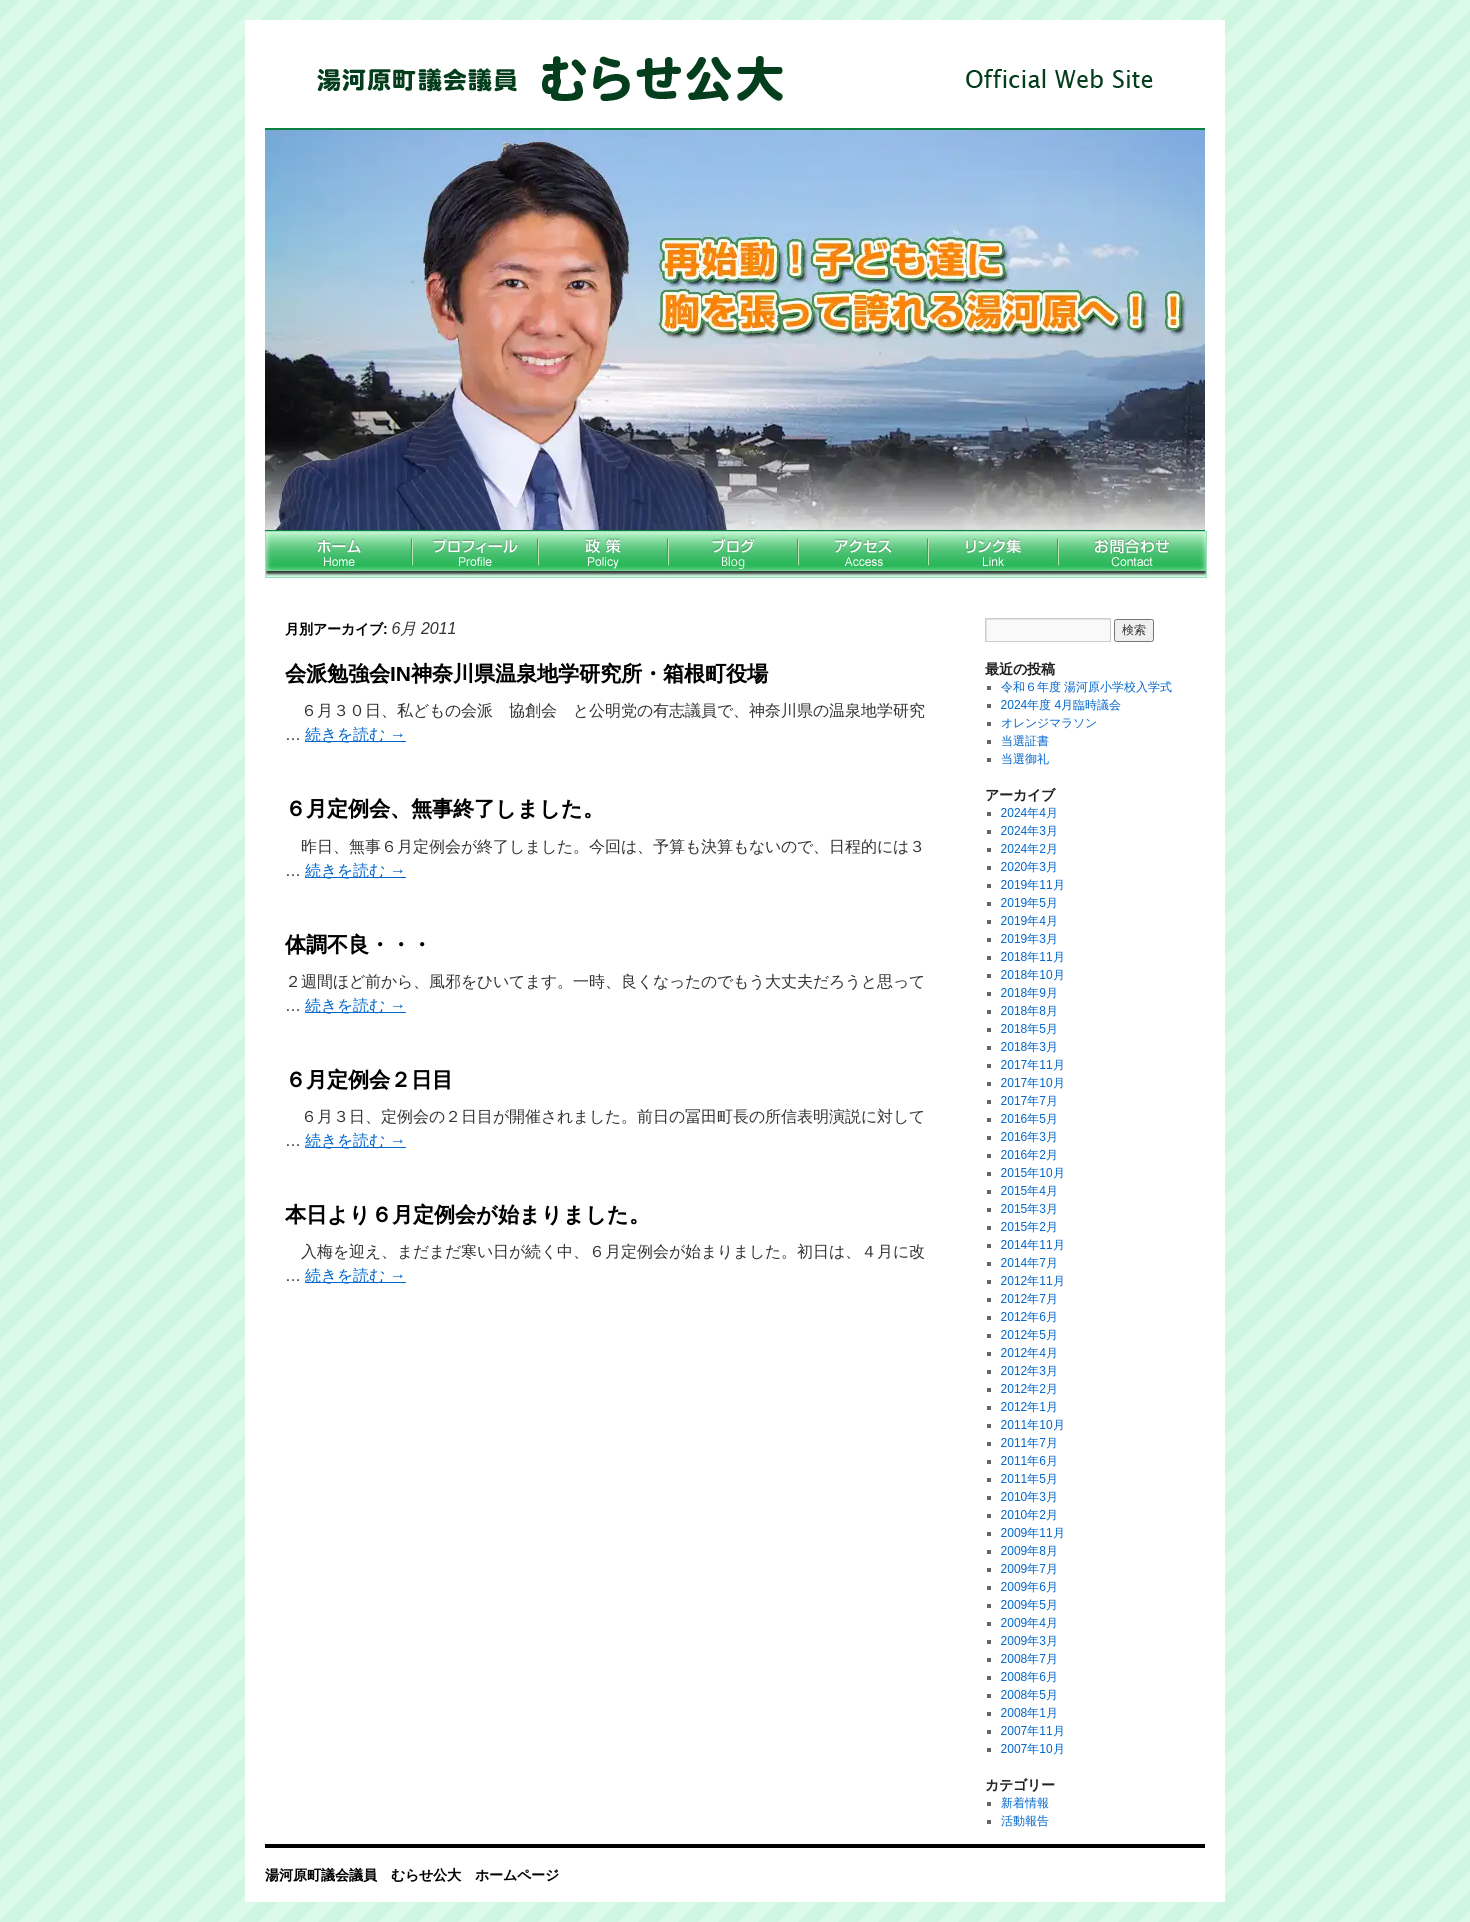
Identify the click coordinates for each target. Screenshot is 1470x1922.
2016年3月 (1029, 1137)
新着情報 (1025, 1803)
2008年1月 (1029, 1713)
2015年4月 (1029, 1191)
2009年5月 (1029, 1605)
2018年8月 (1029, 1011)
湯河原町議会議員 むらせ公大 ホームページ (715, 80)
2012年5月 (1029, 1335)
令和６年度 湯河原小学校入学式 (1086, 687)
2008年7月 (1029, 1659)
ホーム (339, 554)
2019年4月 (1029, 921)
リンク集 (993, 554)
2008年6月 (1029, 1677)
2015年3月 (1029, 1209)
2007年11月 (1033, 1731)
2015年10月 (1033, 1173)
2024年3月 (1029, 831)
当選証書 (1025, 741)
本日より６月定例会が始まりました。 (467, 1214)
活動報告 (1025, 1821)
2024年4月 (1029, 813)
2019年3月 (1029, 939)
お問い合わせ (1132, 554)
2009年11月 (1033, 1533)
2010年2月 (1029, 1515)
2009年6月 (1029, 1587)
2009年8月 (1029, 1551)
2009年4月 (1029, 1623)
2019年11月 (1033, 885)
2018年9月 (1029, 993)
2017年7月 (1029, 1101)
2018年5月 (1029, 1029)
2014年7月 (1029, 1263)
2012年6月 (1029, 1317)
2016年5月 (1029, 1119)
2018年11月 (1033, 957)
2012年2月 (1029, 1389)
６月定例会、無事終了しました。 (444, 808)
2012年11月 (1033, 1281)
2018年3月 (1029, 1047)
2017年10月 (1033, 1083)
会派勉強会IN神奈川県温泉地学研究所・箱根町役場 (526, 673)
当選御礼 (1025, 759)
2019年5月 (1029, 903)
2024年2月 (1029, 849)
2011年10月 (1033, 1425)
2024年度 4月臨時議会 (1061, 705)
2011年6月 (1029, 1461)
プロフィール (475, 554)
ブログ (733, 554)
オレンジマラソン (1049, 723)
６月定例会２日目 (369, 1079)
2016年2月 (1029, 1155)
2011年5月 (1029, 1479)
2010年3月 (1029, 1497)
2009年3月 (1029, 1641)
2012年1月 (1029, 1407)
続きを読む (355, 734)
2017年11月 (1033, 1065)
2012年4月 (1029, 1353)
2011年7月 (1029, 1443)
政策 (603, 554)
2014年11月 (1033, 1245)
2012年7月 (1029, 1299)
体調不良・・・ (358, 944)
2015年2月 (1029, 1227)
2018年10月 (1033, 975)
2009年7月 (1029, 1569)
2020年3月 (1029, 867)
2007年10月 (1033, 1749)
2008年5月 (1029, 1695)
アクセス (863, 554)
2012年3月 (1029, 1371)
